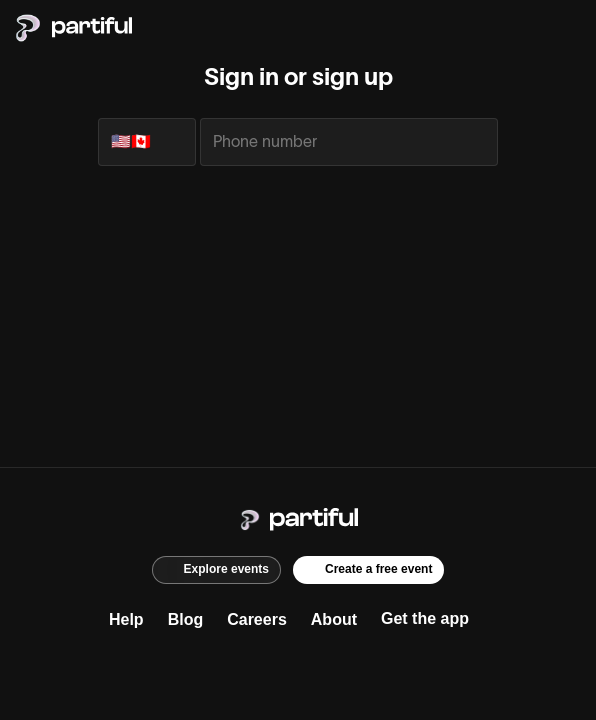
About (334, 619)
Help (126, 619)
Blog (186, 619)
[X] (298, 667)
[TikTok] (338, 667)
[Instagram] (258, 667)
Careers (257, 619)
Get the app (425, 618)
